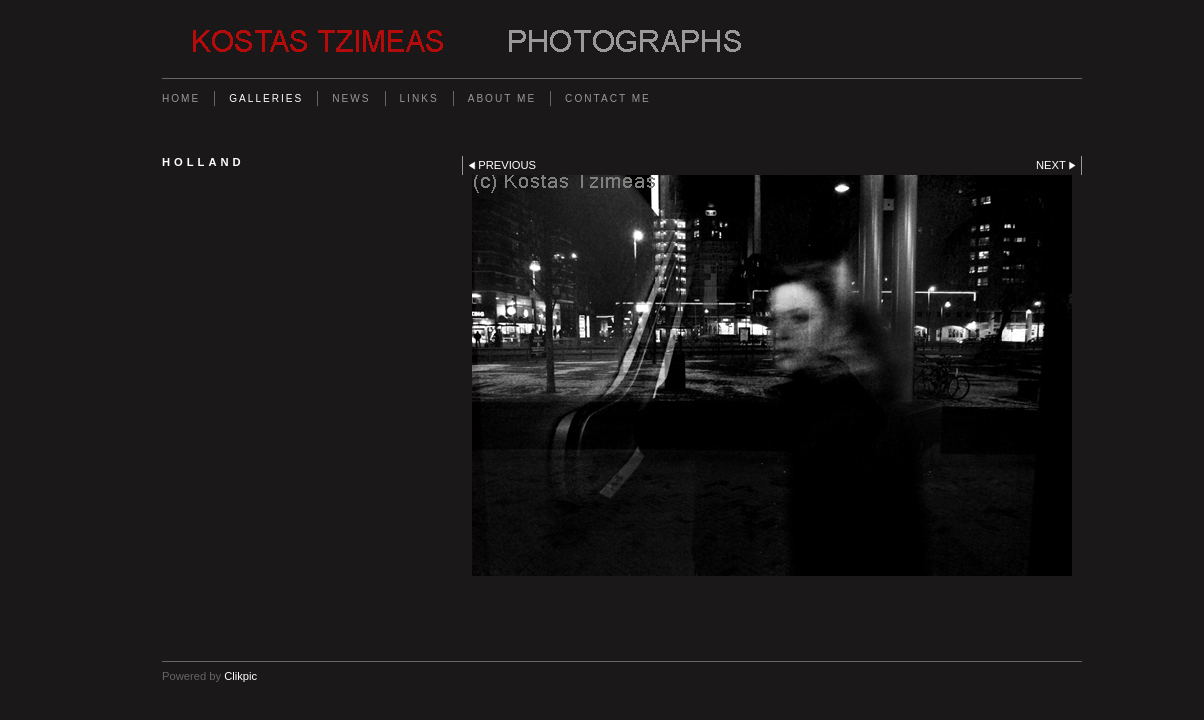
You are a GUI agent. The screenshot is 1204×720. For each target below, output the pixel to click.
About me (502, 98)
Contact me (608, 98)
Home (181, 98)
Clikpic (240, 676)
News (351, 98)
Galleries (266, 98)
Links (419, 98)
